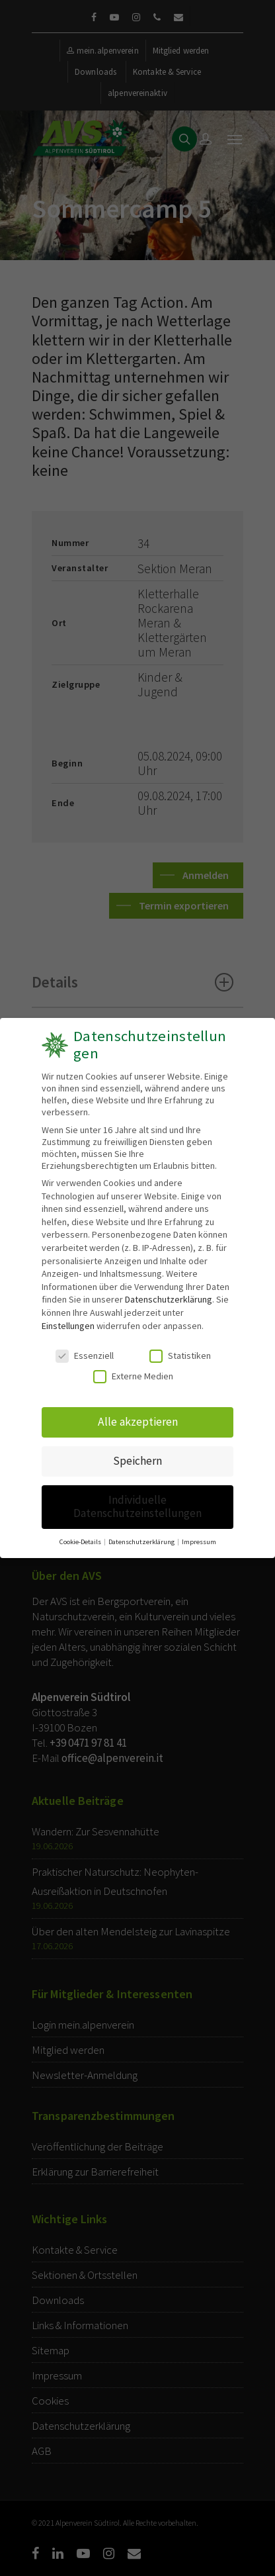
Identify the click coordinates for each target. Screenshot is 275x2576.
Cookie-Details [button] (80, 1540)
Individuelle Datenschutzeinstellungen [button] (138, 1505)
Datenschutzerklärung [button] (141, 1540)
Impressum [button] (198, 1540)
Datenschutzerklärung (168, 1299)
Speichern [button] (137, 1460)
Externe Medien (133, 1375)
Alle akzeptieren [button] (138, 1421)
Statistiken (180, 1355)
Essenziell (85, 1355)
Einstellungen (68, 1325)
